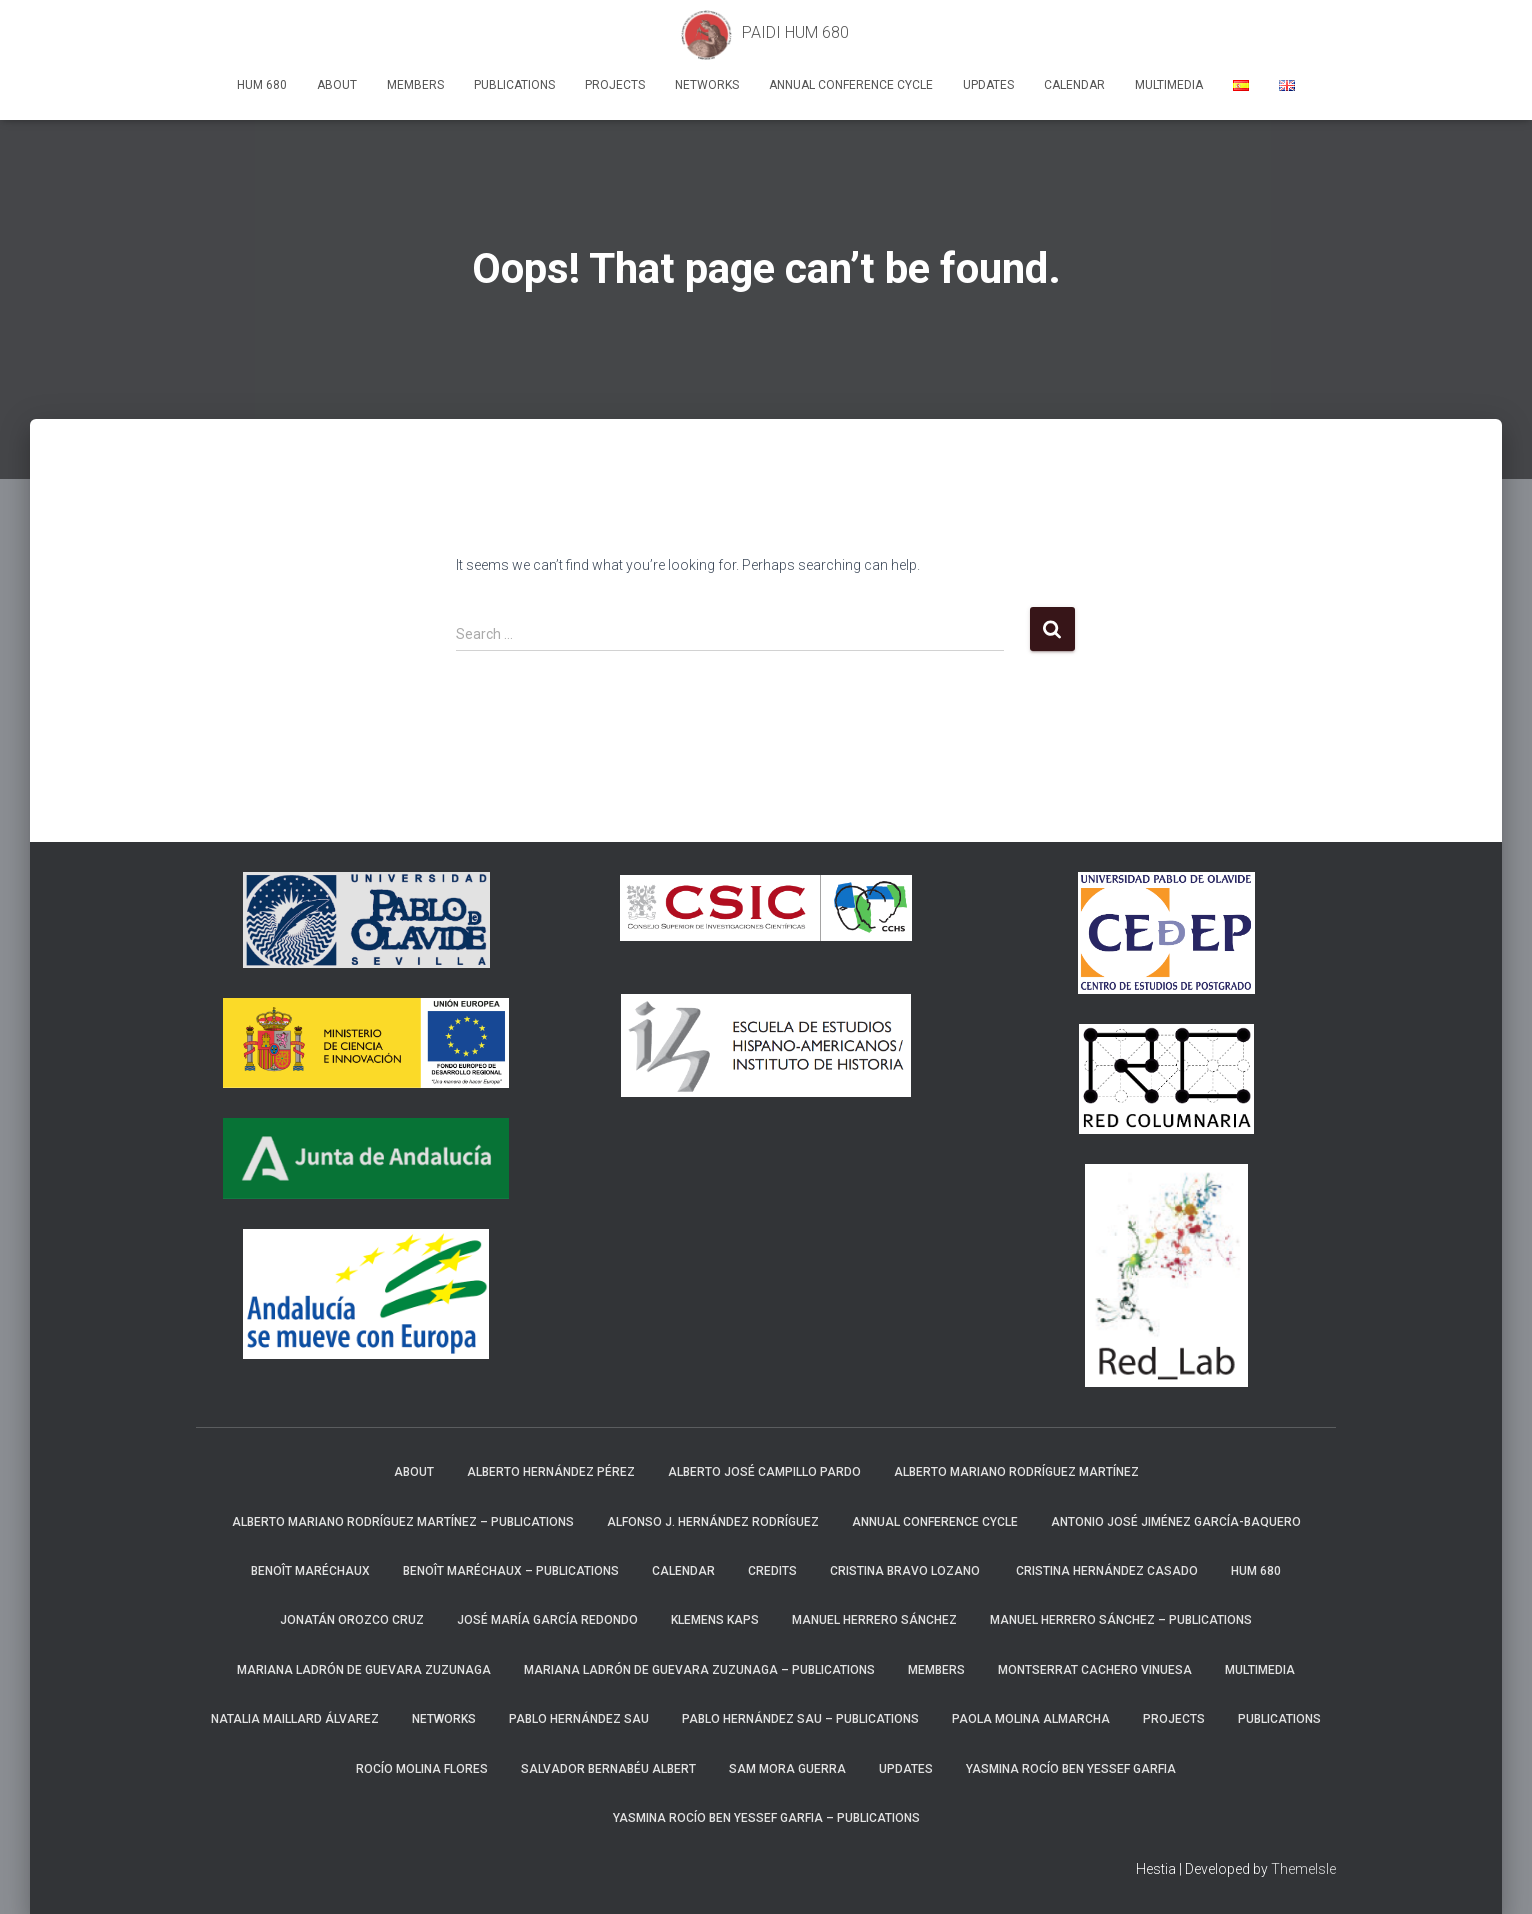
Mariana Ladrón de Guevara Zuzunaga (364, 1670)
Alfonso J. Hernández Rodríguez (713, 1522)
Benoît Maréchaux (310, 1571)
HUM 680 (262, 85)
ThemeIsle (1303, 1869)
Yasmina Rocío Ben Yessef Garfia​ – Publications (766, 1818)
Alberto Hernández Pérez (551, 1472)
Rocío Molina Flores (422, 1769)
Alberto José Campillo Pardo (764, 1472)
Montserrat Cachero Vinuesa (1095, 1670)
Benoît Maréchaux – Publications (511, 1571)
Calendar (1074, 85)
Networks (707, 85)
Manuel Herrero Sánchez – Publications (1121, 1620)
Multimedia (1169, 85)
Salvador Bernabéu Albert (608, 1769)
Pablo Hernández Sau (579, 1719)
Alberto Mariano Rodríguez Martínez (1016, 1472)
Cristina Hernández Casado (1107, 1571)
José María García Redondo (547, 1620)
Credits (772, 1571)
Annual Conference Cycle (851, 85)
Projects (615, 85)
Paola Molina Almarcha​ (1031, 1719)
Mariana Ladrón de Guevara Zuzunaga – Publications (699, 1670)
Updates (988, 85)
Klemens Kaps (715, 1620)
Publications (514, 85)
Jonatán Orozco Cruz (352, 1620)
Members (415, 85)
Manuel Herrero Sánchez (874, 1620)
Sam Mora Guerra (787, 1769)
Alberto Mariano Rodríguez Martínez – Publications (403, 1522)
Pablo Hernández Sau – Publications (800, 1719)
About (337, 85)
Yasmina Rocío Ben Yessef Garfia (1071, 1769)
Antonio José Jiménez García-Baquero (1176, 1522)
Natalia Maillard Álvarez (295, 1719)
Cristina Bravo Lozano (906, 1571)
